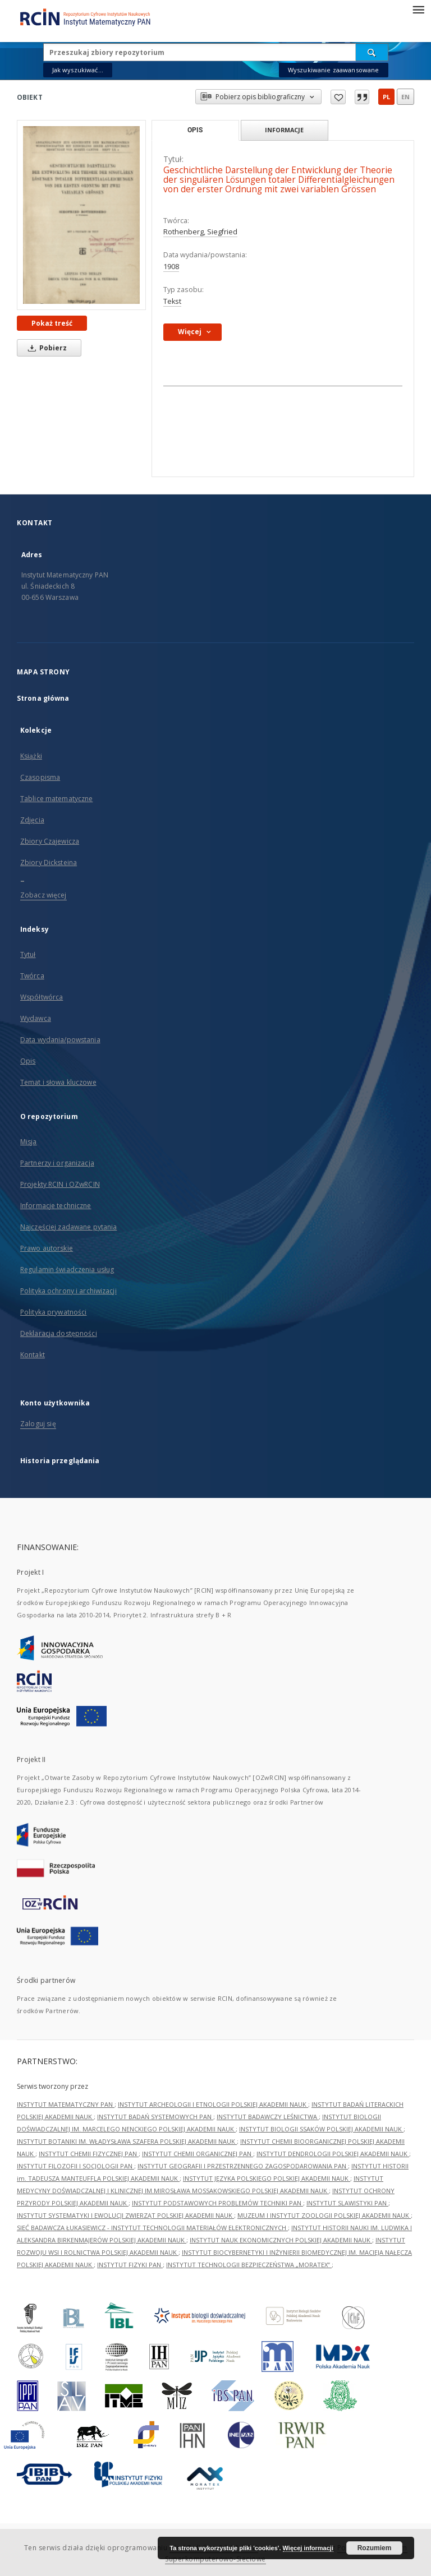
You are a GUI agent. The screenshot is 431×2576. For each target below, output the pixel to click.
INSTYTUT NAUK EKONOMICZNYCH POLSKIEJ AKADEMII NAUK (281, 2240)
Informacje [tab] (284, 130)
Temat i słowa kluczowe (58, 1082)
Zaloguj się (38, 1423)
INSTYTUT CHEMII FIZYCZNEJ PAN (89, 2153)
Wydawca (35, 1018)
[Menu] (418, 9)
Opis (27, 1061)
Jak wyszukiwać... (78, 70)
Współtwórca (41, 997)
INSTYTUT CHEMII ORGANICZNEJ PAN (197, 2153)
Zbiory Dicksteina (48, 862)
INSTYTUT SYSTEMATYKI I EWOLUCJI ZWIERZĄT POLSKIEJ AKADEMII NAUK (125, 2215)
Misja (28, 1141)
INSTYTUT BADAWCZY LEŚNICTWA (268, 2116)
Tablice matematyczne (56, 798)
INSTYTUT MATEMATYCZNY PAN (65, 2104)
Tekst (172, 301)
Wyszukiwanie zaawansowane (333, 70)
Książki (31, 756)
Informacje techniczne (55, 1205)
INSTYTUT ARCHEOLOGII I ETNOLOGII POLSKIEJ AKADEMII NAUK (213, 2104)
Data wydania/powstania (60, 1039)
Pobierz (45, 347)
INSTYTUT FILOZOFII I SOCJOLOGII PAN (75, 2166)
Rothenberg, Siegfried (200, 232)
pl (386, 97)
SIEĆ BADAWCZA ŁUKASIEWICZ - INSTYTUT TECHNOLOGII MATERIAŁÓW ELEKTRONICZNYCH (152, 2227)
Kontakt (32, 1354)
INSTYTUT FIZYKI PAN (130, 2264)
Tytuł (28, 954)
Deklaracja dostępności (58, 1333)
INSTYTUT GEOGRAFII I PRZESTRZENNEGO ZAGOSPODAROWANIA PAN (242, 2166)
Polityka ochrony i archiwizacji (68, 1291)
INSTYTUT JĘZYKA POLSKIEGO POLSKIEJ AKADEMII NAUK (266, 2178)
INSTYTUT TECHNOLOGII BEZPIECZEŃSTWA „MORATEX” (249, 2264)
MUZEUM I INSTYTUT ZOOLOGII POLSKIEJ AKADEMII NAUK (324, 2215)
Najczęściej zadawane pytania (68, 1227)
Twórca (32, 976)
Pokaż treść (51, 323)
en (405, 97)
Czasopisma (40, 777)
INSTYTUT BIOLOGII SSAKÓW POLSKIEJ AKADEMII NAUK (321, 2129)
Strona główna (43, 698)
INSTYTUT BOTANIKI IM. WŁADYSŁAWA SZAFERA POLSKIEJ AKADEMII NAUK (127, 2141)
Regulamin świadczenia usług (67, 1269)
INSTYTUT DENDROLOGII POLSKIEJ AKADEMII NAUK (332, 2153)
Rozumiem (374, 2548)
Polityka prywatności (53, 1312)
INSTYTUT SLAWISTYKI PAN (347, 2203)
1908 (171, 266)
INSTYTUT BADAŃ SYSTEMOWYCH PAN (155, 2116)
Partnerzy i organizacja (57, 1163)
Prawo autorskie (46, 1248)
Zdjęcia (32, 820)
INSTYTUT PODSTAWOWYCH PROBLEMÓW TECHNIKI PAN (217, 2203)
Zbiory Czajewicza (49, 841)
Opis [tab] (195, 130)
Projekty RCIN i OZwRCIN (60, 1184)
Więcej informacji (308, 2548)
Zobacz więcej (43, 895)
